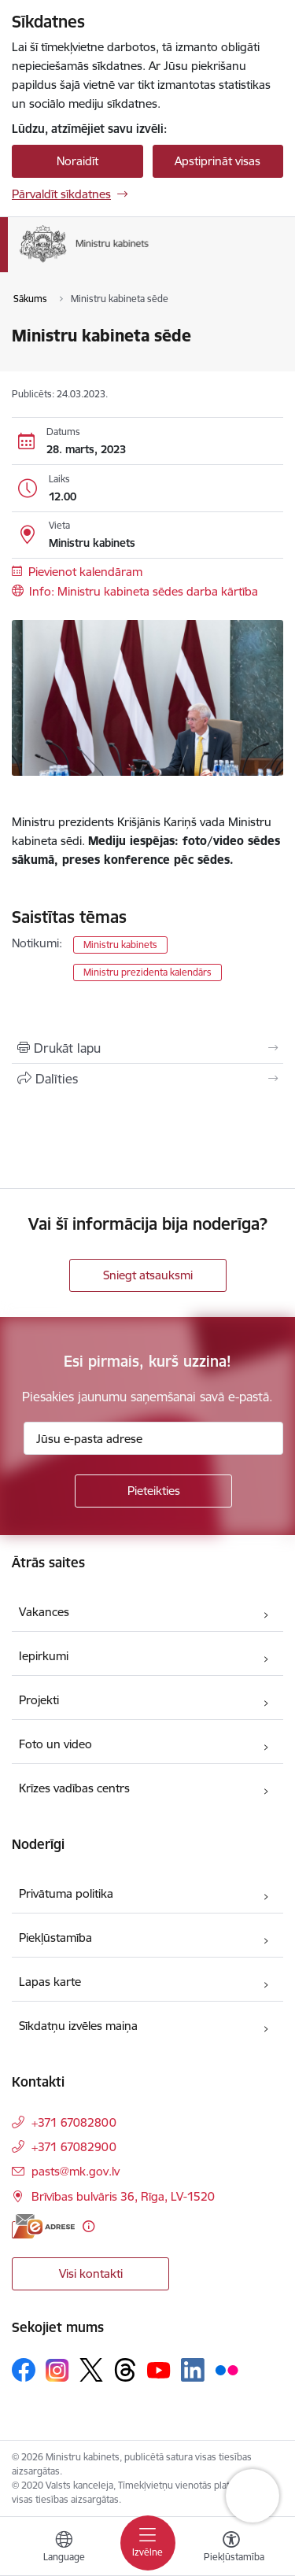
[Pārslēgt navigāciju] (147, 2542)
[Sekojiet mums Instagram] (57, 2370)
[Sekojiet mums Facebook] (23, 2370)
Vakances (44, 1611)
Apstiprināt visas (217, 160)
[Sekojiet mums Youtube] (159, 2369)
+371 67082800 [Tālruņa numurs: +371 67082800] (73, 2122)
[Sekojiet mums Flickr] (226, 2369)
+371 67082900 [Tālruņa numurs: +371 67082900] (73, 2146)
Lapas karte (50, 1981)
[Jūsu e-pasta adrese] (153, 1438)
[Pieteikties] (153, 1491)
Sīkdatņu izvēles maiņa (78, 2025)
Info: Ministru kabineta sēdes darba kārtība (143, 591)
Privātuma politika (66, 1893)
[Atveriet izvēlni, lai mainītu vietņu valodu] (63, 2548)
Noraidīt (77, 160)
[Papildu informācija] (88, 2226)
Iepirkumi (43, 1655)
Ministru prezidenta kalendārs (147, 972)
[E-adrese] (43, 2226)
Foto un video (55, 1743)
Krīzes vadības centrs (74, 1788)
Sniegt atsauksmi (148, 1275)
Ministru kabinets (120, 944)
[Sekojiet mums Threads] (125, 2370)
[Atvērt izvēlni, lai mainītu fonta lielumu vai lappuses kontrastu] (231, 2548)
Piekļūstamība (55, 1937)
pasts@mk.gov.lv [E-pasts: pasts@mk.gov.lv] (75, 2171)
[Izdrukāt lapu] (147, 1048)
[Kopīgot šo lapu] (147, 1079)
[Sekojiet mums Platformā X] (91, 2370)
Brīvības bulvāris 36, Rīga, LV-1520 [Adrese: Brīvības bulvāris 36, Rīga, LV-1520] (123, 2196)
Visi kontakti (91, 2273)
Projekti (39, 1699)
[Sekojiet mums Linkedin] (193, 2370)
